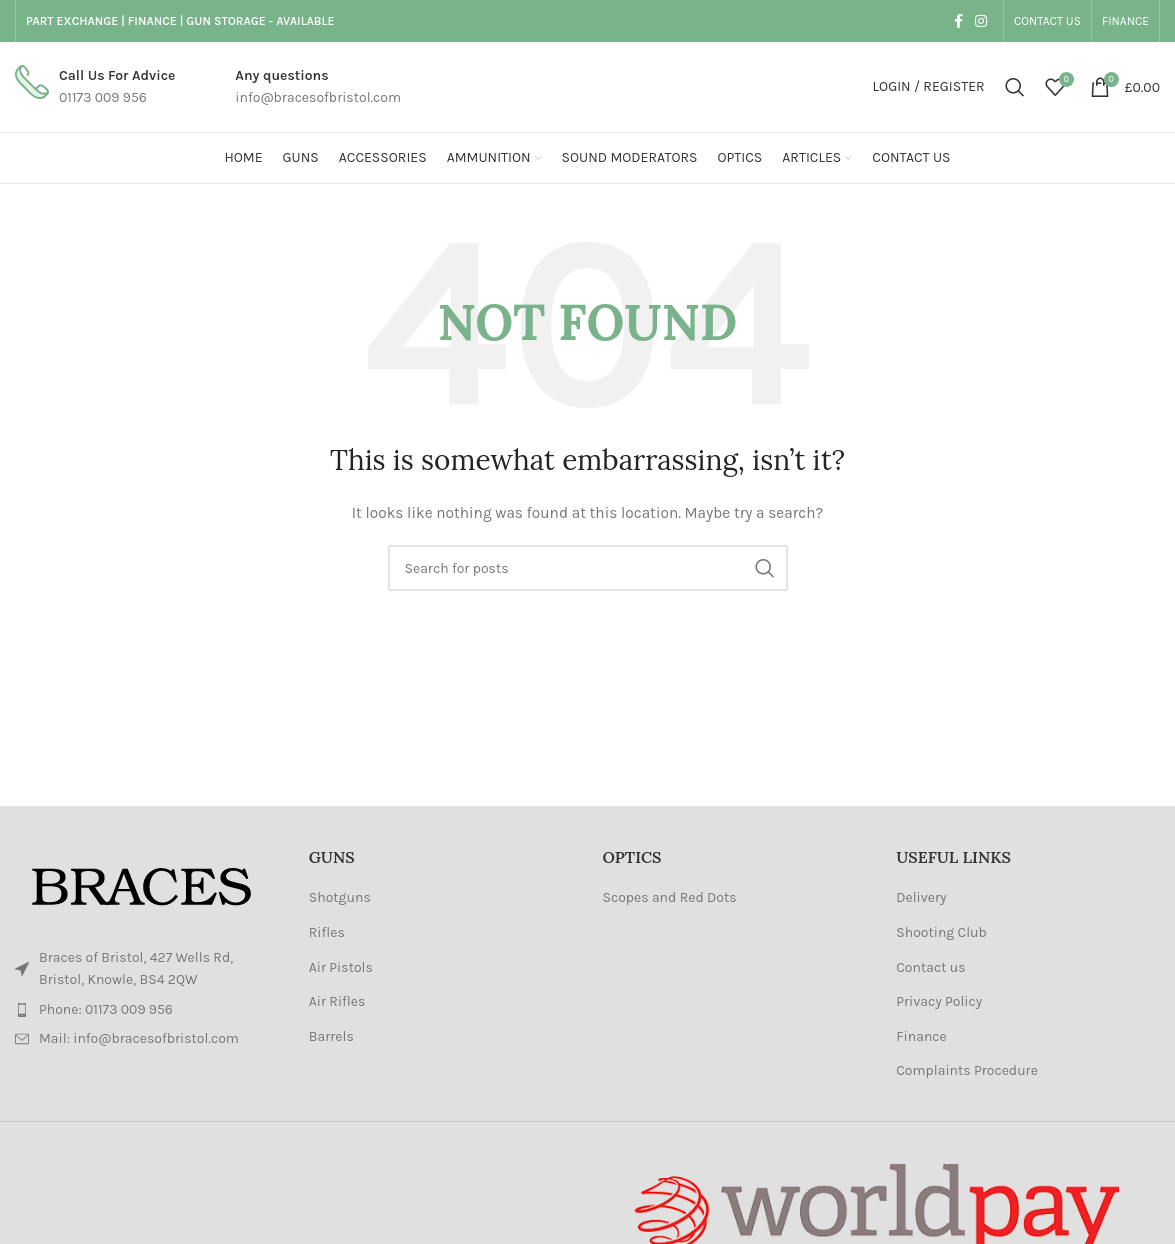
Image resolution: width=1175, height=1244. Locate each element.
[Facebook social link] (958, 21)
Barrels (331, 1036)
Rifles (327, 932)
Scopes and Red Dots (670, 897)
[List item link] (147, 1010)
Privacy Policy (939, 1001)
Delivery (921, 897)
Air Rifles (337, 1001)
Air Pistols (341, 967)
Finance (921, 1036)
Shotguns (340, 897)
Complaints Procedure (967, 1070)
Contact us (930, 967)
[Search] (1015, 87)
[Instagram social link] (981, 21)
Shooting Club (941, 932)
